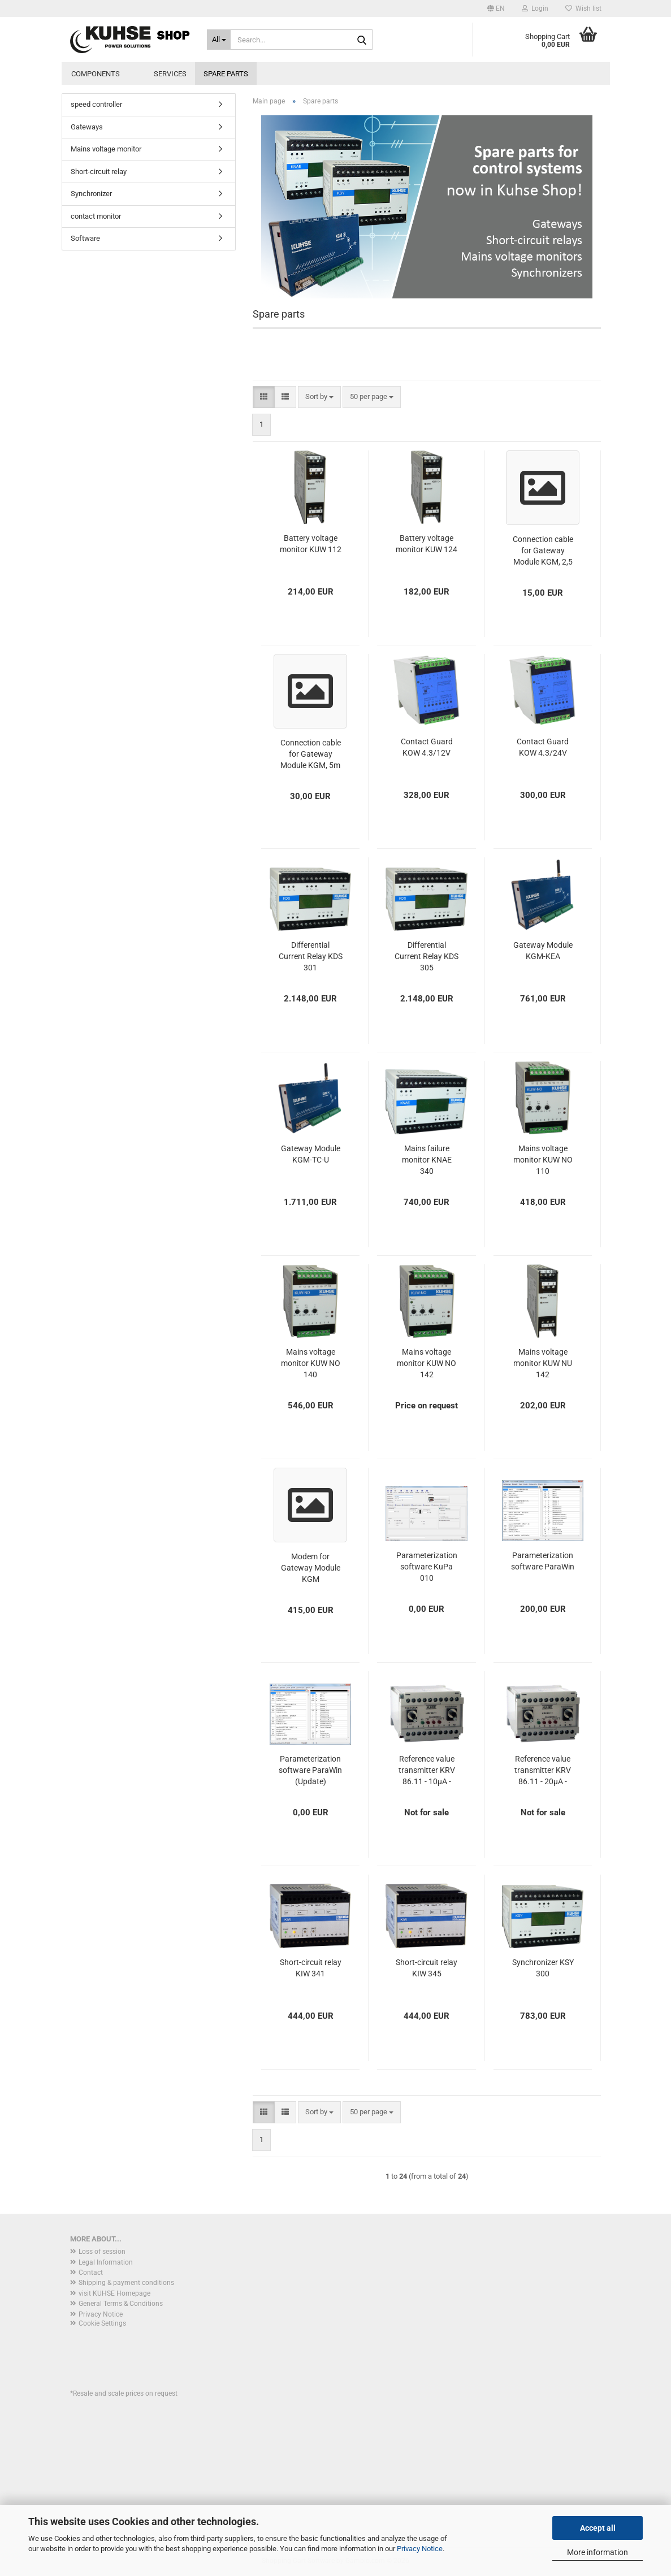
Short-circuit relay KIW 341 (310, 1968)
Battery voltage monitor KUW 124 (426, 544)
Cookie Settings (102, 2323)
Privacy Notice (420, 2548)
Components (95, 74)
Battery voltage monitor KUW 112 (310, 544)
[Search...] (219, 39)
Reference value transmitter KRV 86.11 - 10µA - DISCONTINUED (427, 1770)
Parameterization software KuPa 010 (426, 1566)
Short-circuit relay (99, 171)
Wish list (583, 8)
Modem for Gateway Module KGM (310, 1568)
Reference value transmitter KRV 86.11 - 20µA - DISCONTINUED (542, 1770)
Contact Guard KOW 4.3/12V (427, 747)
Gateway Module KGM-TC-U (310, 1154)
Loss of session (102, 2252)
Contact (91, 2272)
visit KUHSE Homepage (114, 2293)
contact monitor (96, 216)
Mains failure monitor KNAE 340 (427, 1160)
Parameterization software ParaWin (542, 1561)
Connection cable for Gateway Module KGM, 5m (310, 754)
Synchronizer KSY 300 (543, 1968)
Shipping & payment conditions (126, 2283)
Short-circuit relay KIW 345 (426, 1968)
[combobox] (319, 397)
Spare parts (226, 74)
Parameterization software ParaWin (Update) (310, 1770)
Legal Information (106, 2262)
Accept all (598, 2527)
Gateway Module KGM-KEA (543, 950)
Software (85, 238)
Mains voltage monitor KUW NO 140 (310, 1363)
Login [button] (535, 8)
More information (597, 2552)
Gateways (87, 127)
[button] (496, 8)
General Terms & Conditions (121, 2304)
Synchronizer (91, 193)
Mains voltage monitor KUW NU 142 (542, 1363)
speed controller (96, 104)
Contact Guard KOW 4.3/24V (543, 747)
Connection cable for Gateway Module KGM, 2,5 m (543, 551)
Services (170, 74)
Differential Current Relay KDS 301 (311, 956)
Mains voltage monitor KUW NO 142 (426, 1363)
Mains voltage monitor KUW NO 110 (543, 1160)
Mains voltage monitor (106, 149)
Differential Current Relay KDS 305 (426, 956)
